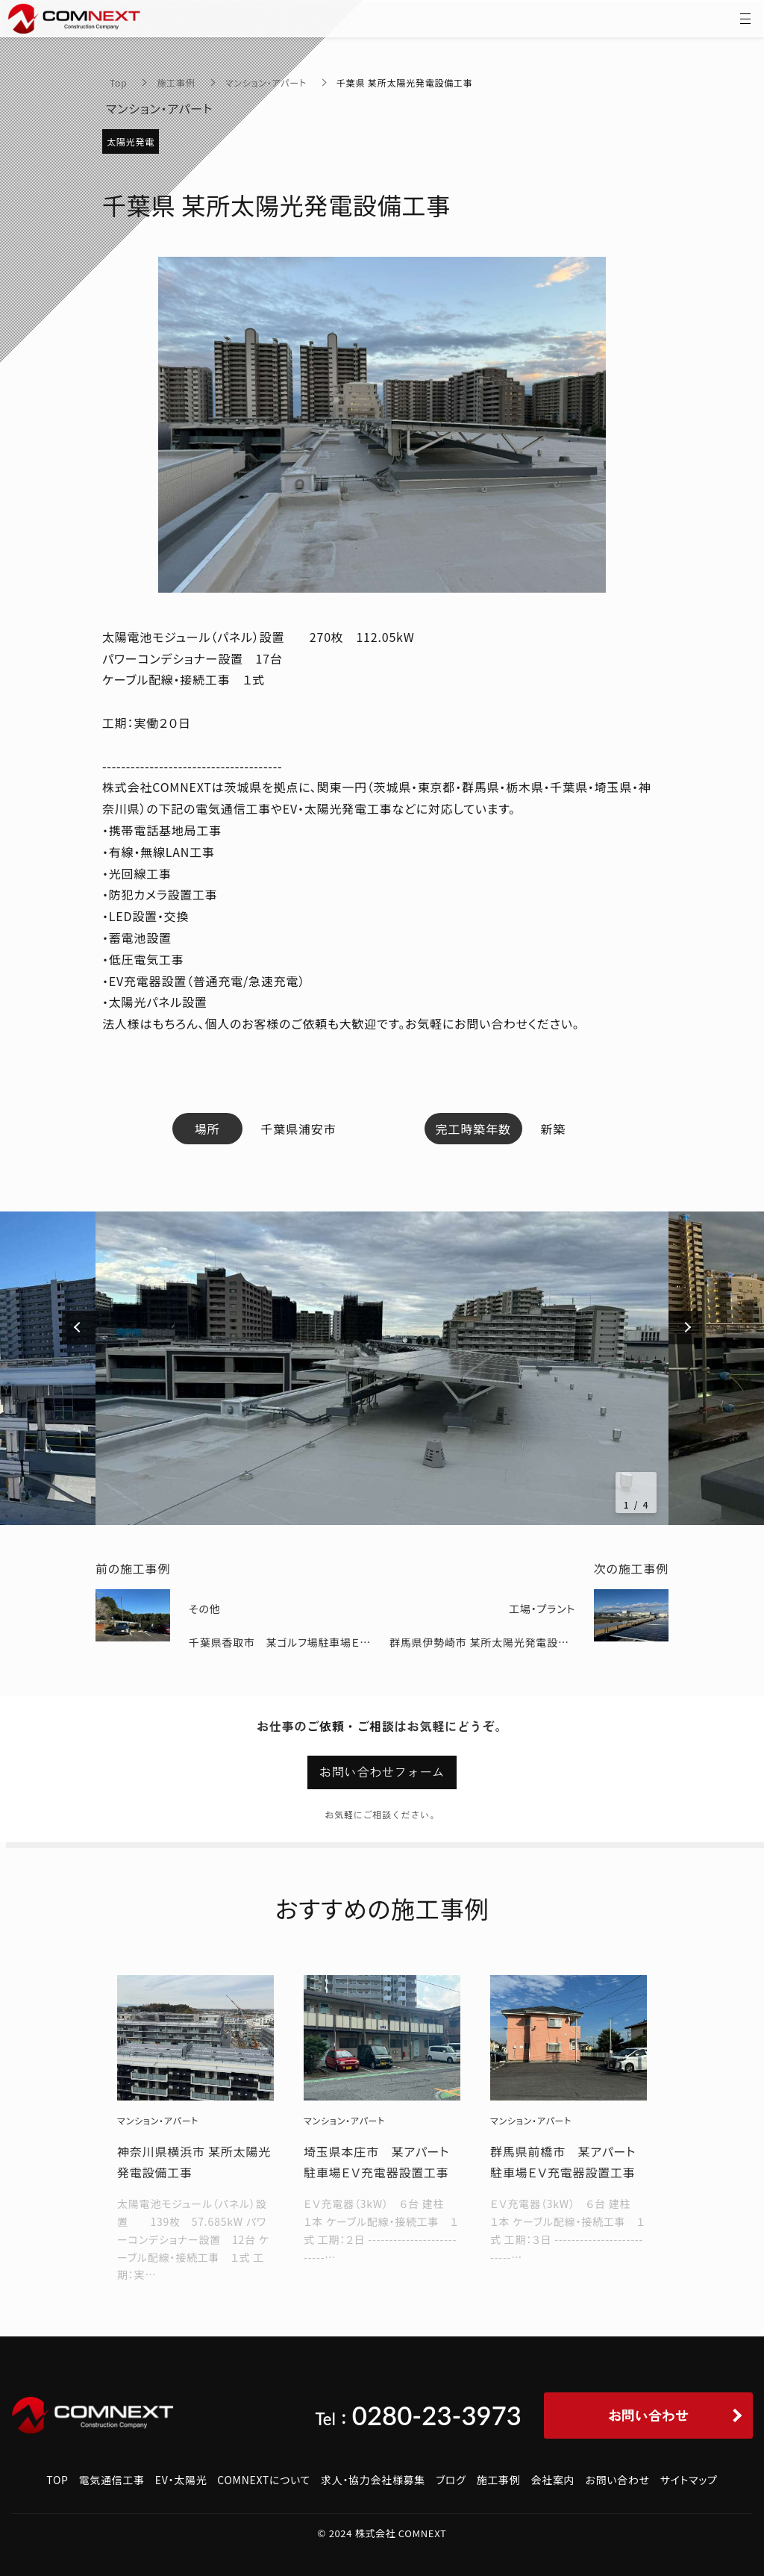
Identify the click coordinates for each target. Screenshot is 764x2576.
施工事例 (176, 82)
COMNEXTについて (263, 2479)
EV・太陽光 (181, 2479)
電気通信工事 (112, 2479)
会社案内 (553, 2479)
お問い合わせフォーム (382, 1772)
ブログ (451, 2479)
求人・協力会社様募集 (373, 2479)
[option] (382, 1368)
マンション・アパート (266, 82)
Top (118, 82)
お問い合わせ (617, 2479)
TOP (57, 2479)
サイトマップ (689, 2479)
